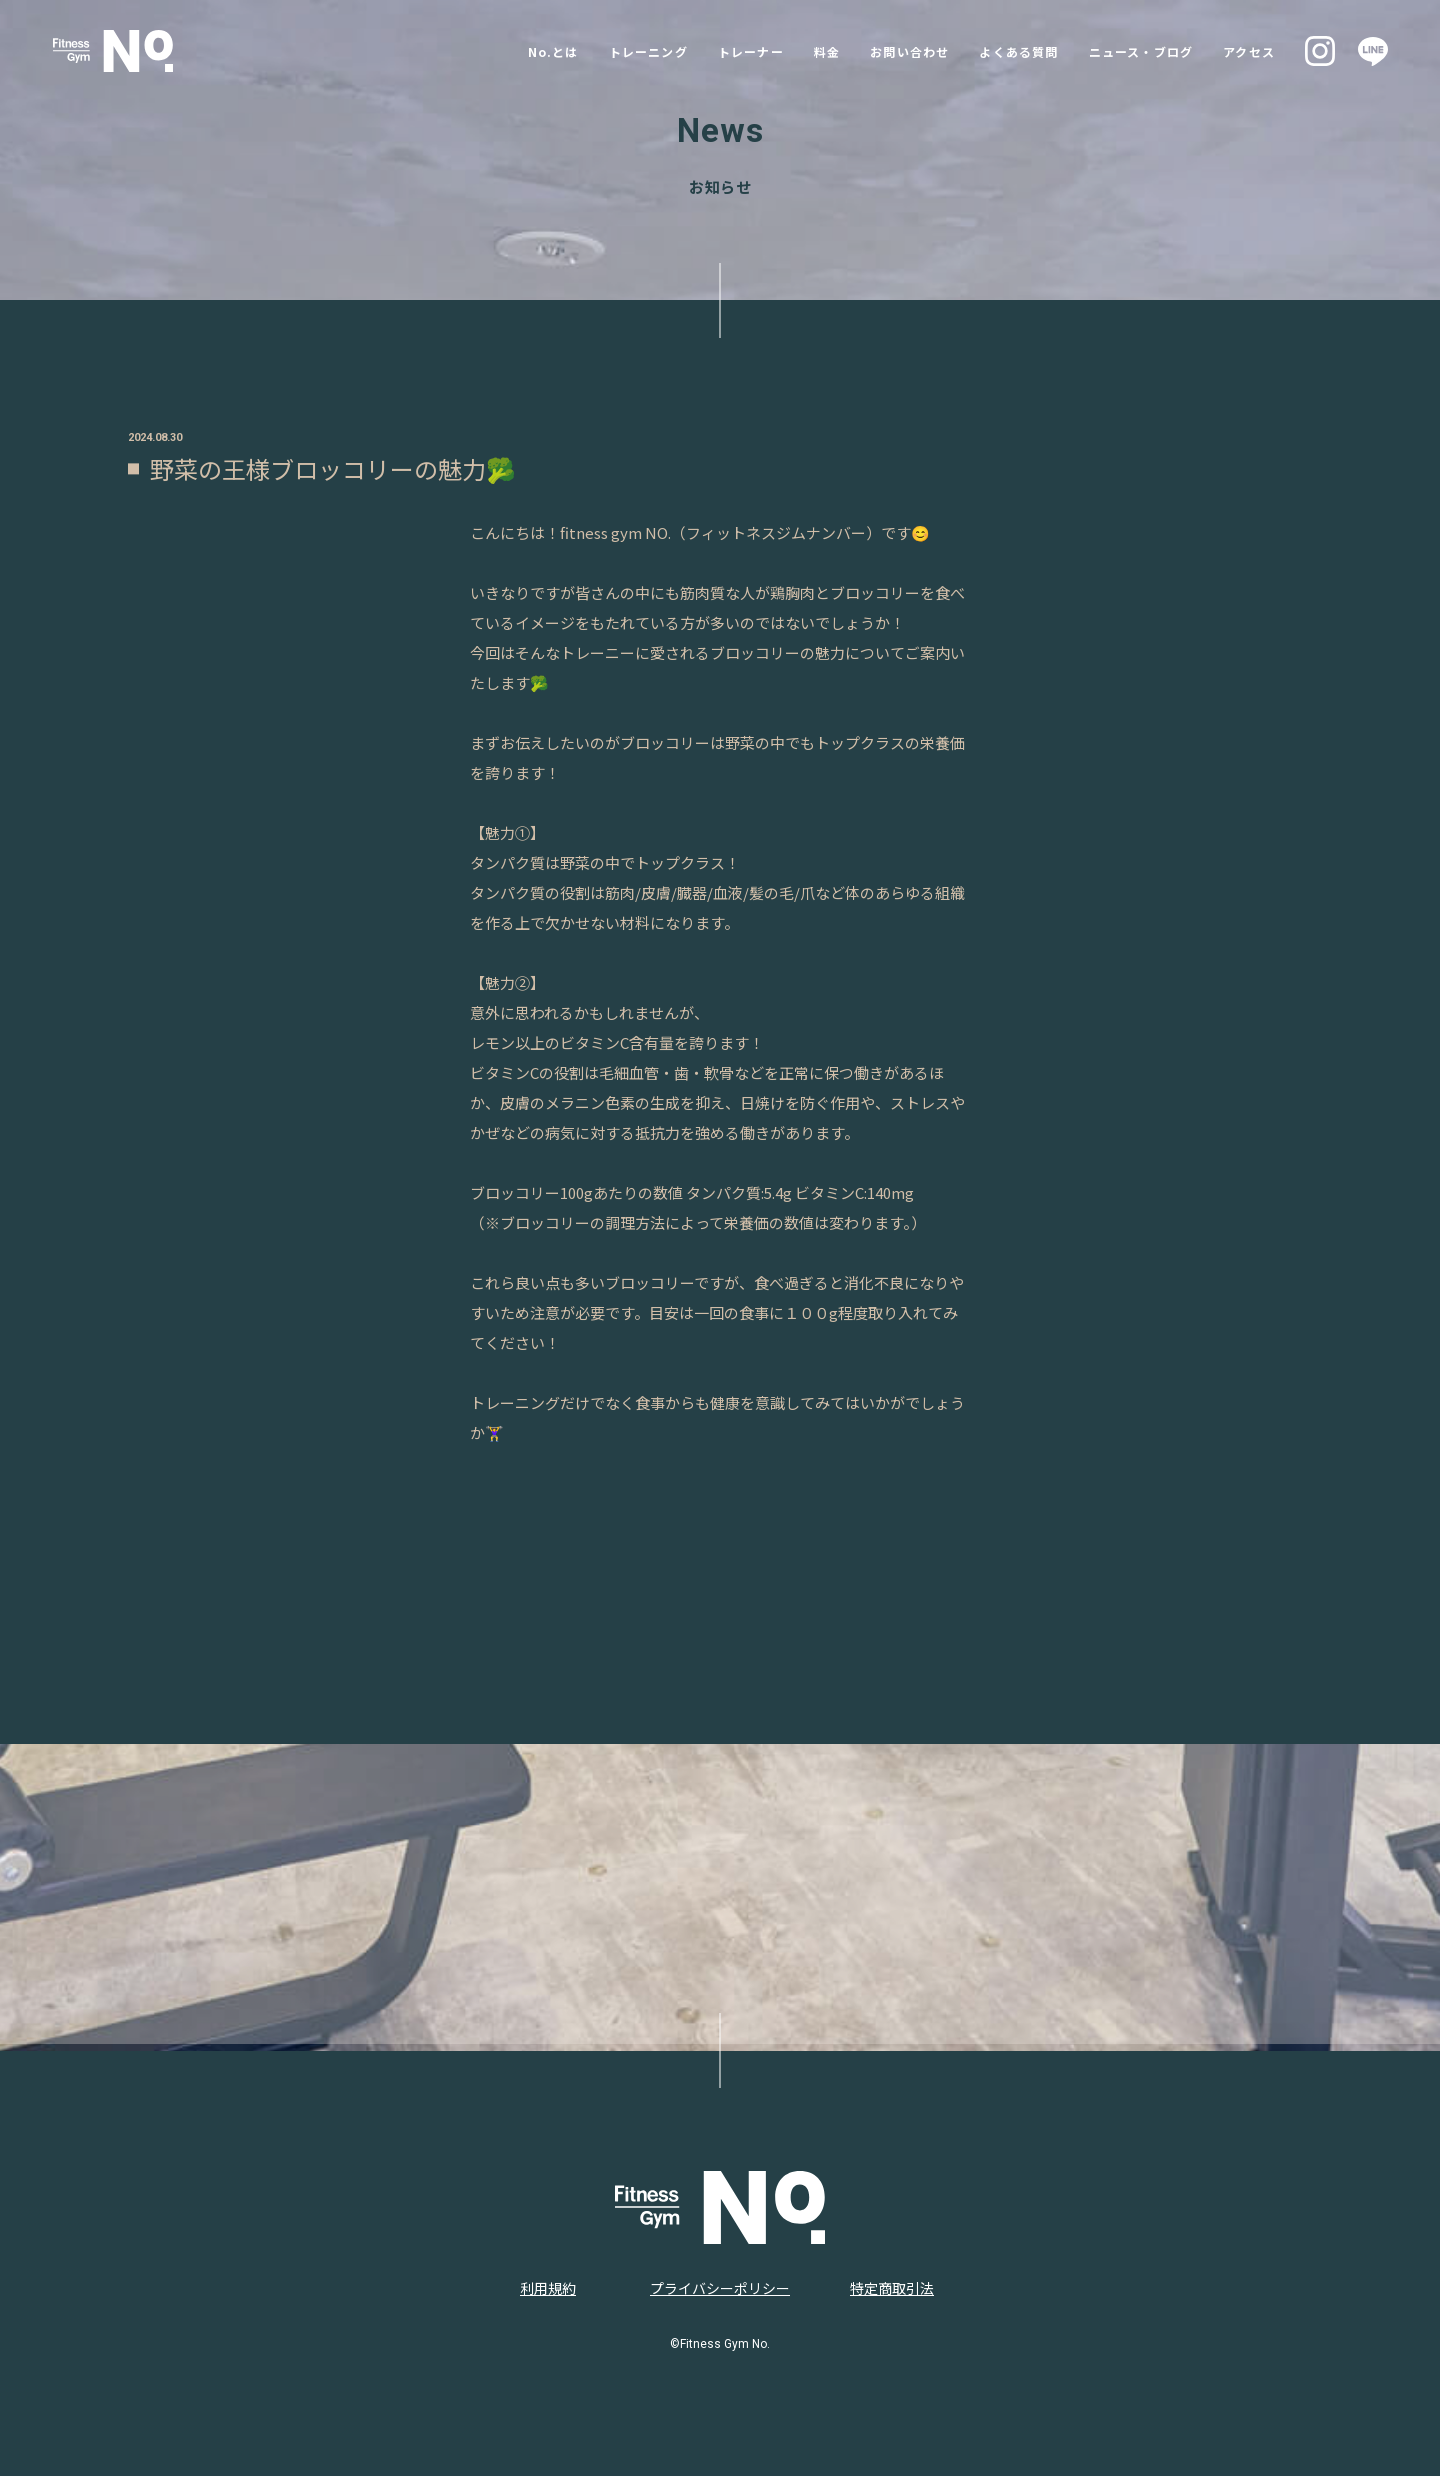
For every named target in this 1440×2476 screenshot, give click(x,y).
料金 (788, 51)
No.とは (485, 51)
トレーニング (590, 51)
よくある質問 (1002, 51)
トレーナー (704, 51)
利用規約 (548, 2288)
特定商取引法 (892, 2288)
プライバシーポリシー (720, 2288)
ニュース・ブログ (1139, 51)
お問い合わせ (880, 51)
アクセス (1260, 51)
